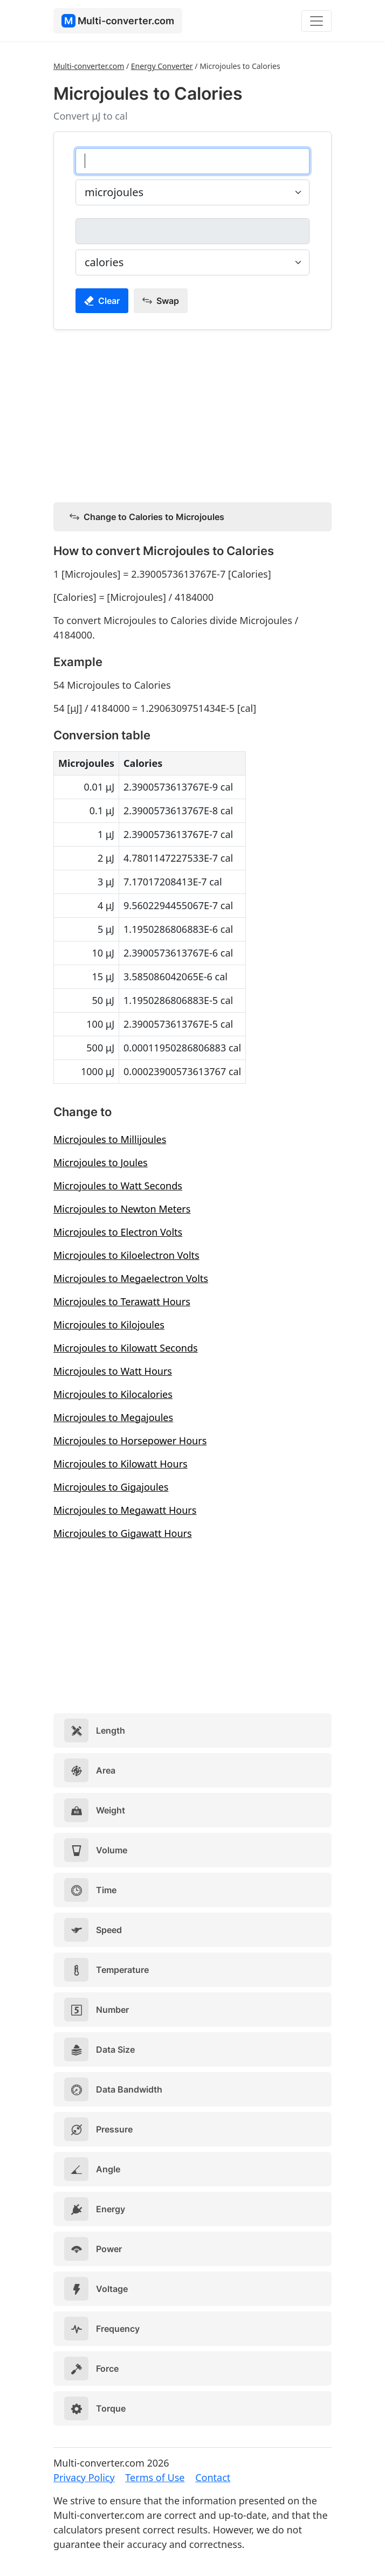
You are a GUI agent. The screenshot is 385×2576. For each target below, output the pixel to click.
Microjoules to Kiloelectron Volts (126, 1255)
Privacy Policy (84, 2477)
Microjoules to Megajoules (113, 1417)
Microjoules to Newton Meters (121, 1208)
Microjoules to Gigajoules (110, 1486)
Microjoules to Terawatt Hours (121, 1301)
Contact (212, 2477)
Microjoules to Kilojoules (108, 1324)
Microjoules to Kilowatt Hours (120, 1463)
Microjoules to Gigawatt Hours (122, 1533)
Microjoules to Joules (100, 1162)
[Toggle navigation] (316, 21)
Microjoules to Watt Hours (112, 1371)
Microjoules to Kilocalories (113, 1394)
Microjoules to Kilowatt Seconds (125, 1347)
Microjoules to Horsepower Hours (130, 1440)
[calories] (192, 231)
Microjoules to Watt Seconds (117, 1185)
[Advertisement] (192, 413)
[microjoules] (192, 161)
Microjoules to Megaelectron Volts (130, 1278)
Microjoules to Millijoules (109, 1139)
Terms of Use (154, 2477)
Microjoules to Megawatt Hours (124, 1510)
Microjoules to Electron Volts (117, 1231)
